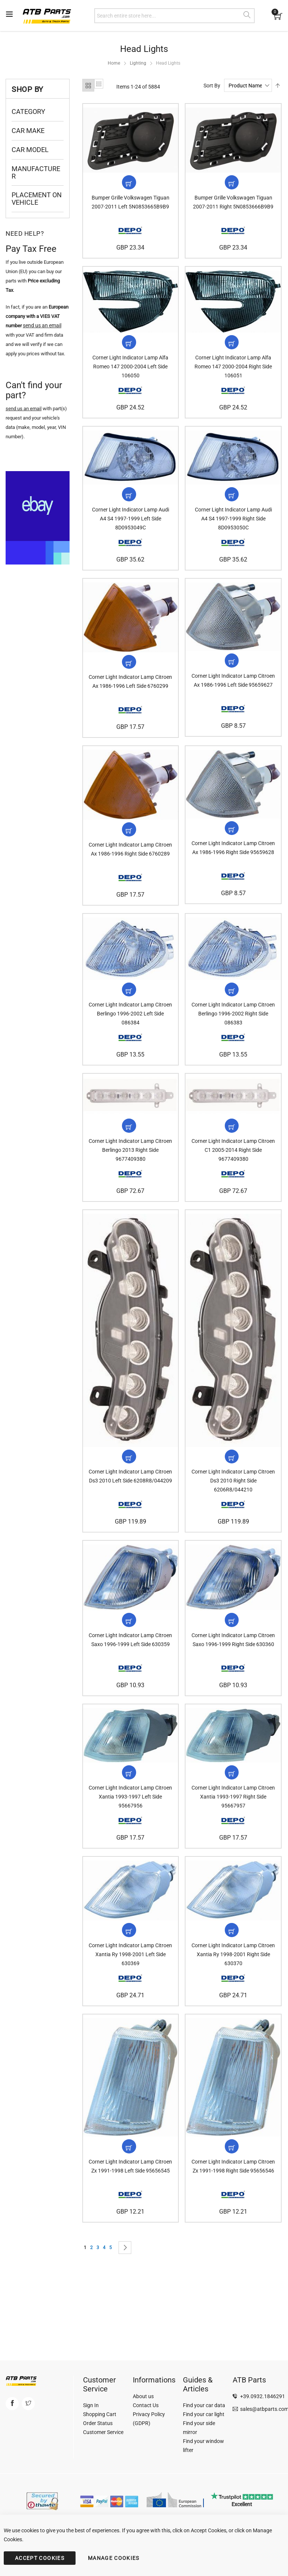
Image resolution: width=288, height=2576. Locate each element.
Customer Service (103, 2432)
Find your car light (203, 2414)
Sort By (211, 86)
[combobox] (174, 15)
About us (143, 2396)
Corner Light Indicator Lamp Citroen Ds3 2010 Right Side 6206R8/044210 (233, 1503)
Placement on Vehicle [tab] (37, 198)
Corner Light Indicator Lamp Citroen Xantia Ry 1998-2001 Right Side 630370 (233, 1984)
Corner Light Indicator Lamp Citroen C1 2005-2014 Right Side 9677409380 (233, 1169)
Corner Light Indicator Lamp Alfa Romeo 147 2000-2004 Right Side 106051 (233, 372)
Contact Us (146, 2405)
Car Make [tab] (28, 130)
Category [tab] (28, 111)
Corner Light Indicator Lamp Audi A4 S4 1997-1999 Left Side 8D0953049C (130, 527)
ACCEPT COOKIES (39, 2558)
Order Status (98, 2423)
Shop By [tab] (27, 89)
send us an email (24, 408)
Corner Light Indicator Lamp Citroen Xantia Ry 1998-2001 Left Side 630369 (130, 1984)
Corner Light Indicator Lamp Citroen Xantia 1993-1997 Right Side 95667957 (233, 1824)
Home (114, 63)
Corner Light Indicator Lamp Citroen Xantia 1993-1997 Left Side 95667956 (130, 1824)
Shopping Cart (99, 2414)
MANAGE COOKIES (114, 2558)
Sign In (91, 2405)
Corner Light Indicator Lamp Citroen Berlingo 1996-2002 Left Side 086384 (130, 1030)
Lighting (138, 63)
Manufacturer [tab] (36, 172)
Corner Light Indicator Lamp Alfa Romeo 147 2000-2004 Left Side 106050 (130, 372)
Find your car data (204, 2405)
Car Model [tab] (30, 150)
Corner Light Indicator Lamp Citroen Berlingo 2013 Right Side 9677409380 (130, 1169)
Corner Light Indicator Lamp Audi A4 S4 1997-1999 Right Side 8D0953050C (233, 527)
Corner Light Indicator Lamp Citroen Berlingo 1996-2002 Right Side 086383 (233, 1030)
